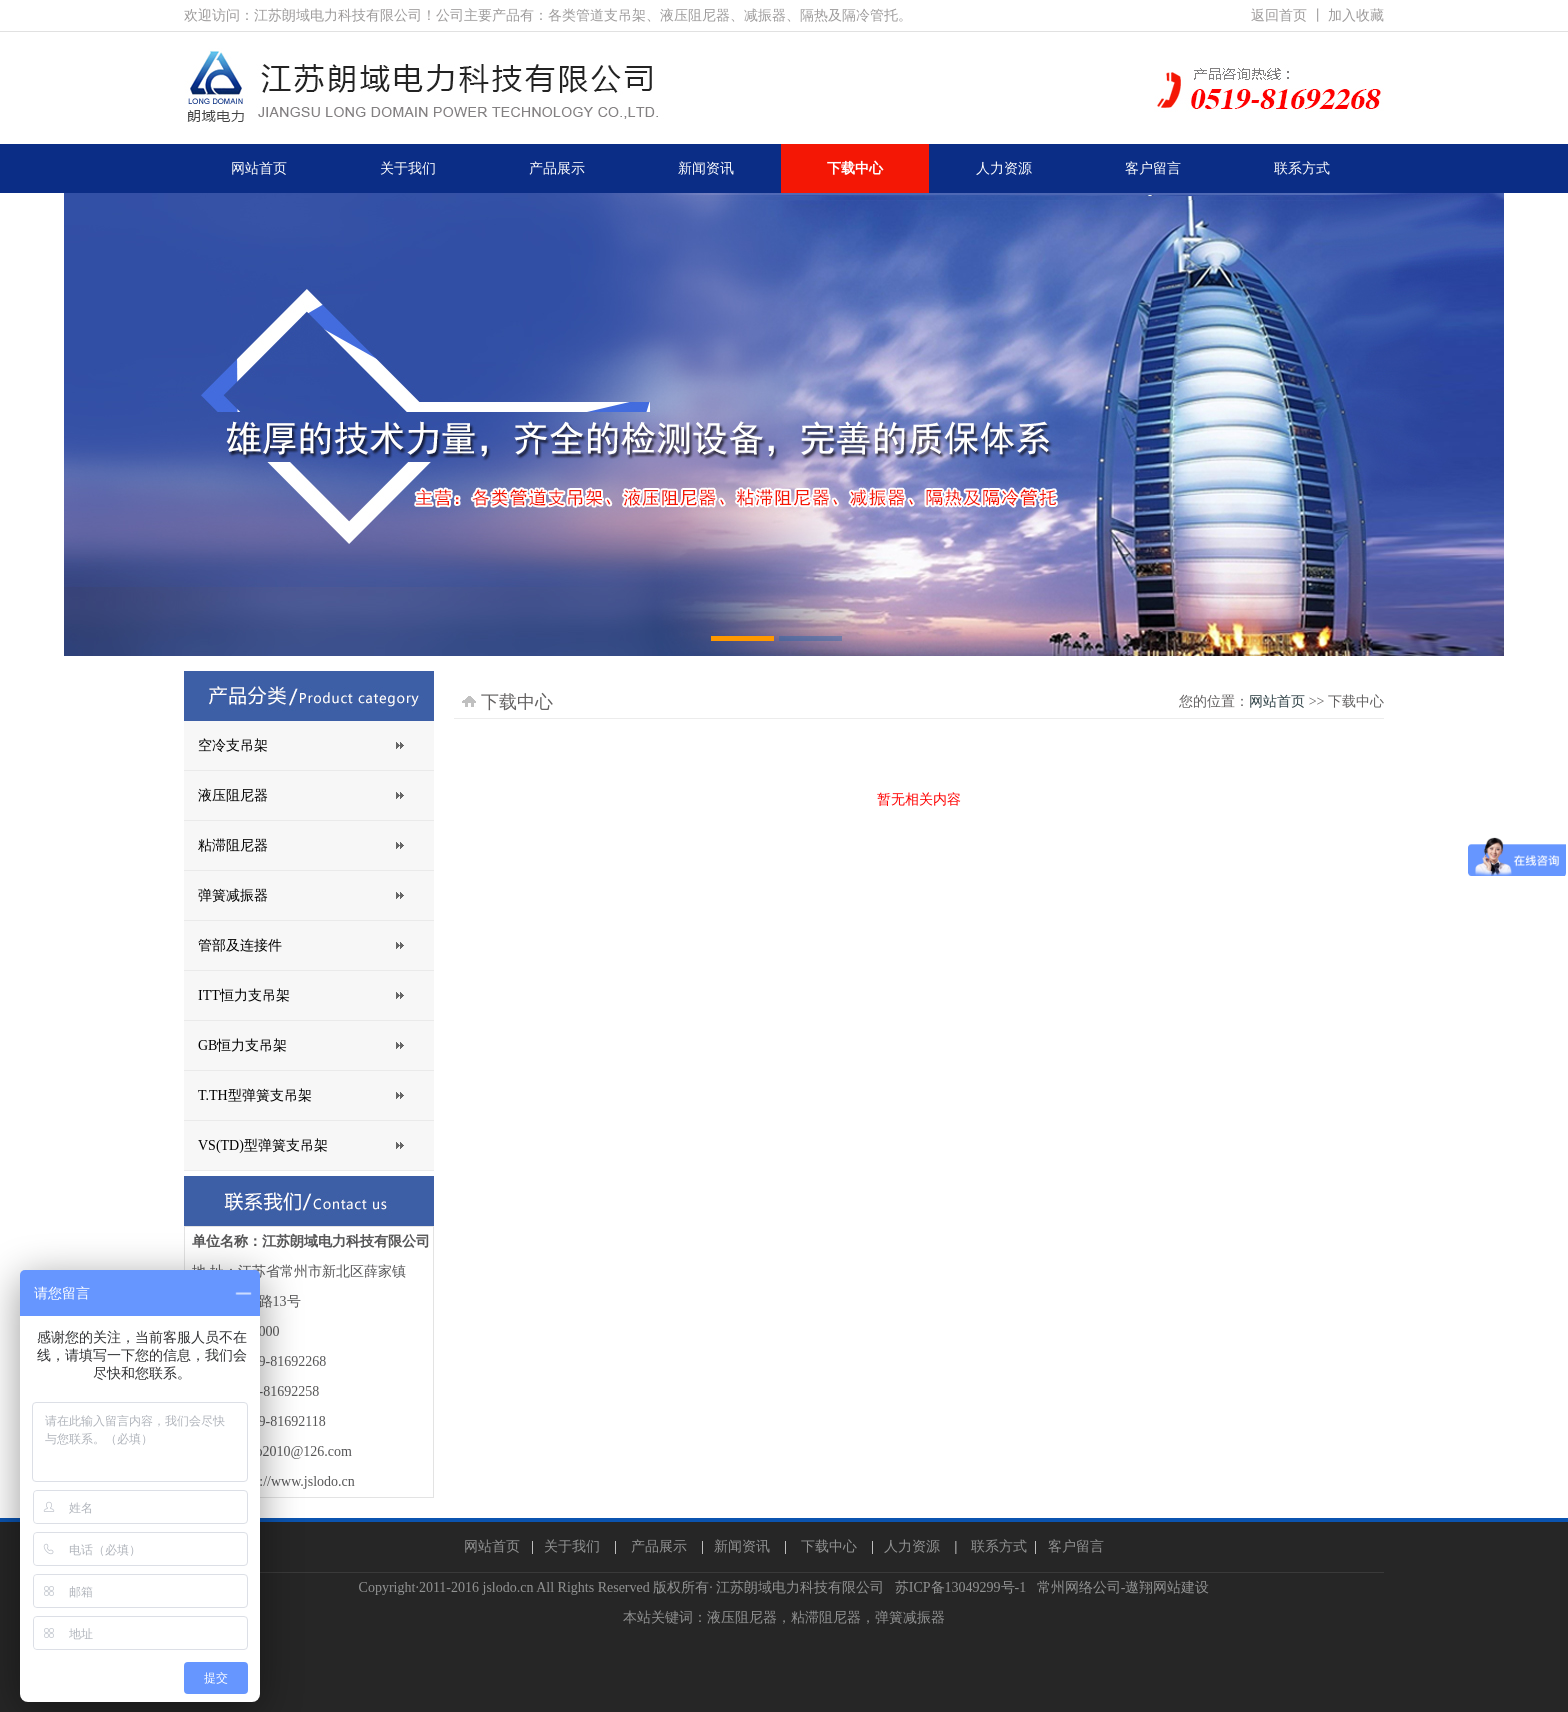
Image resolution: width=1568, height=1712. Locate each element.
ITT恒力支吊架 (244, 995)
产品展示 (659, 1546)
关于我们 (572, 1546)
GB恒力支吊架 (242, 1045)
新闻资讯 (742, 1546)
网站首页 (1277, 701)
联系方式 (999, 1546)
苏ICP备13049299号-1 (960, 1587)
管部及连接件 (240, 945)
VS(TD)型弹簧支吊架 (263, 1145)
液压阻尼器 (233, 795)
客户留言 (1076, 1546)
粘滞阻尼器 (233, 845)
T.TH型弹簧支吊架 (255, 1095)
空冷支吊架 (233, 745)
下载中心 (829, 1546)
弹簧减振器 (233, 895)
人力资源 (912, 1546)
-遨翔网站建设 (1165, 1587)
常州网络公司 (1079, 1587)
